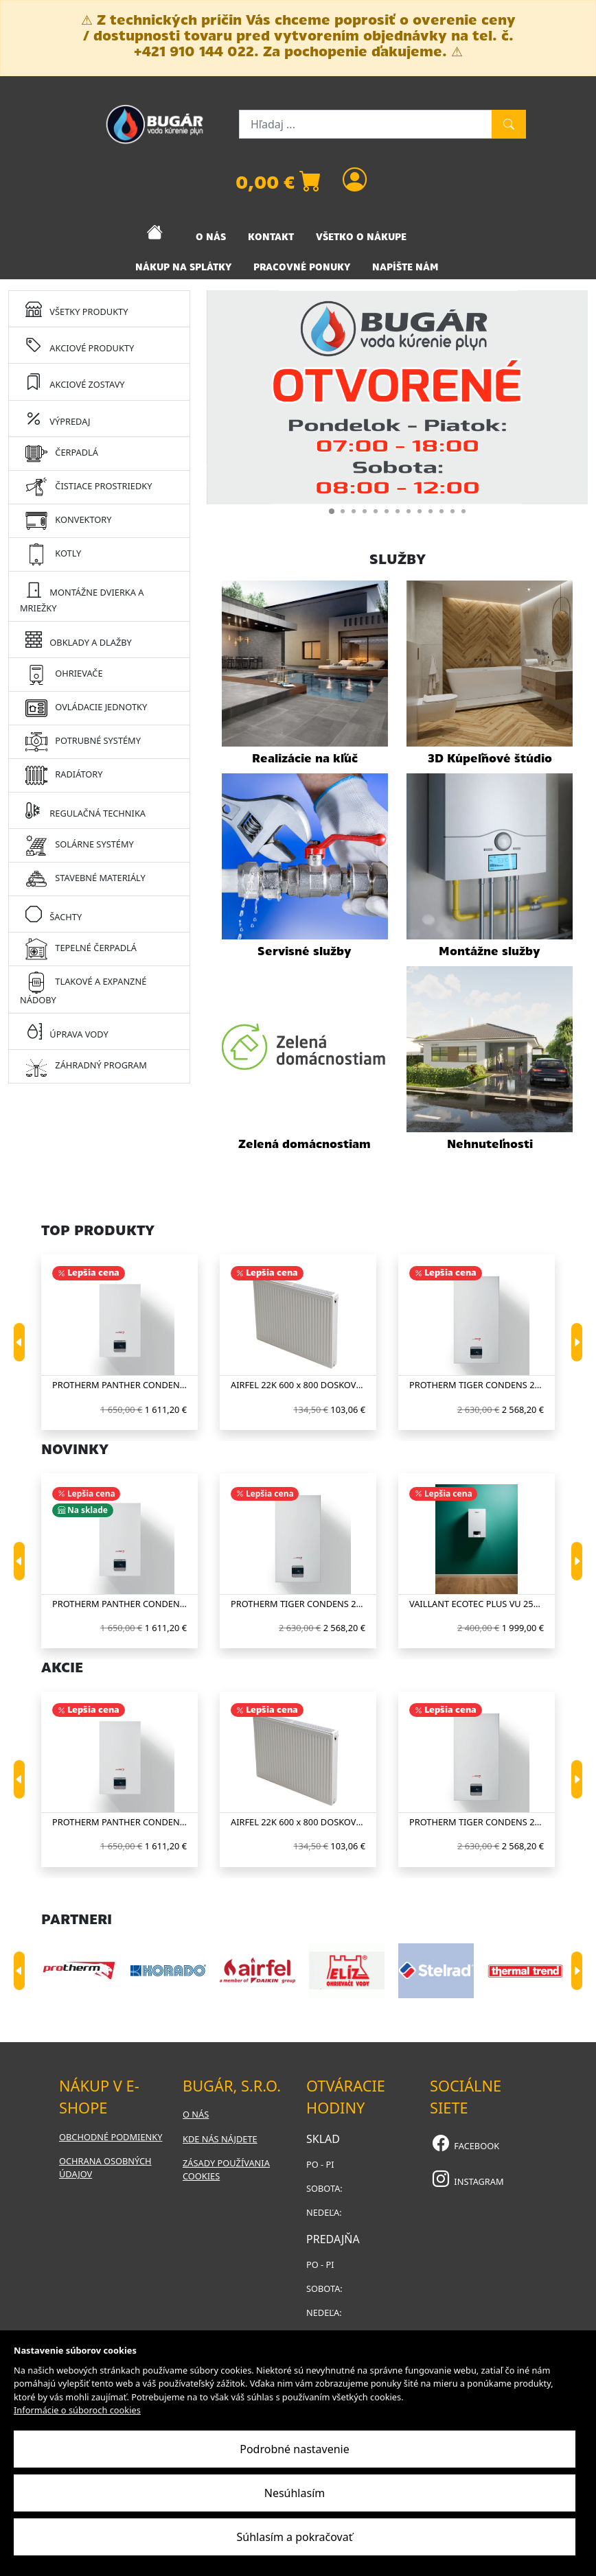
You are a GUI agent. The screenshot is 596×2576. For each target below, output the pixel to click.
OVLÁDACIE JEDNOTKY (86, 708)
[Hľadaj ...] (365, 124)
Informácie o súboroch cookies (77, 2410)
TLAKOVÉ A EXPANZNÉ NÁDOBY (83, 989)
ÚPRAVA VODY (66, 1031)
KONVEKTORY (68, 521)
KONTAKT (271, 236)
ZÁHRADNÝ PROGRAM (86, 1066)
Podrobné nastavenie (294, 2449)
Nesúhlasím (294, 2493)
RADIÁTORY (63, 775)
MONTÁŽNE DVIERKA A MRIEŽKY (82, 596)
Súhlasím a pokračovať (295, 2536)
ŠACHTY (53, 913)
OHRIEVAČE (64, 675)
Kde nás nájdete (220, 2139)
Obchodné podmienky (110, 2137)
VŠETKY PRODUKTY (76, 308)
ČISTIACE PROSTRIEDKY (88, 487)
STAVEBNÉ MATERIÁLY (85, 879)
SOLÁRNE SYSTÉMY (79, 845)
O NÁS (211, 236)
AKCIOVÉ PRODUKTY (79, 344)
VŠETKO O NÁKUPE (361, 236)
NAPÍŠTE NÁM (405, 266)
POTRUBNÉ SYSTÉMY (83, 742)
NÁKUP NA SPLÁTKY (183, 266)
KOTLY (53, 554)
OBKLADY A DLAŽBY (78, 639)
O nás (196, 2114)
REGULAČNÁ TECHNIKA (85, 810)
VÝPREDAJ (57, 418)
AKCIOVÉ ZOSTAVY (75, 381)
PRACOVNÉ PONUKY (301, 266)
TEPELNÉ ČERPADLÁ (81, 949)
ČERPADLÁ (61, 454)
